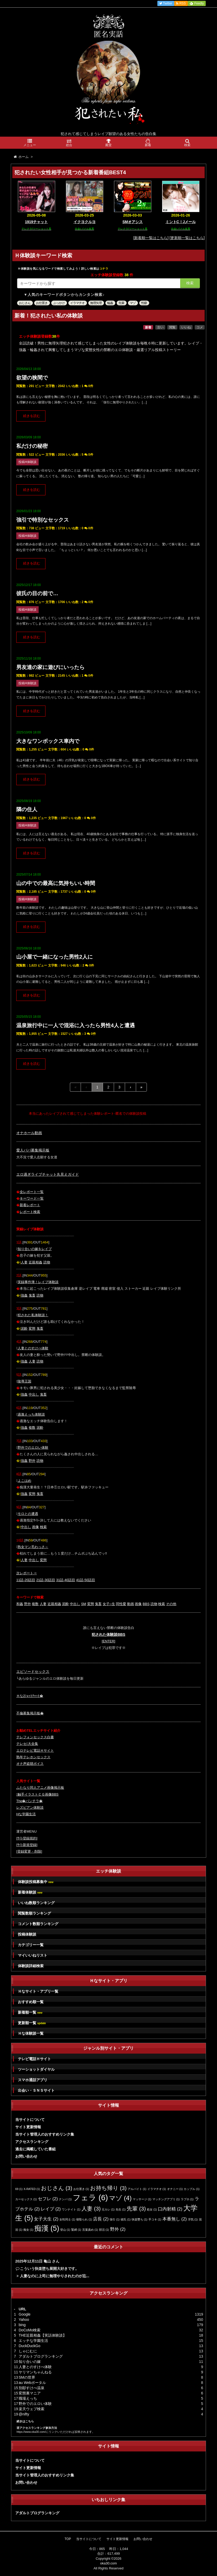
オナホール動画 (29, 1133)
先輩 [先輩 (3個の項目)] (136, 2208)
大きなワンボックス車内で (47, 741)
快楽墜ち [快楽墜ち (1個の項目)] (139, 2219)
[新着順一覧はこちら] (151, 238)
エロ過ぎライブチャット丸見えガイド (47, 1174)
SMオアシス (132, 222)
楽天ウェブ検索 (31, 2409)
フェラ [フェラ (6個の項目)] (90, 2197)
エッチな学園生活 (33, 2340)
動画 (130, 1604)
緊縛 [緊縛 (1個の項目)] (76, 2229)
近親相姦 (35, 1262)
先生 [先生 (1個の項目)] (121, 2209)
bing (22, 2325)
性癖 (144, 303)
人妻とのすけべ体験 (33, 1348)
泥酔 (24, 1328)
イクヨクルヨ (85, 222)
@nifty (24, 2414)
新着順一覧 (30, 2012)
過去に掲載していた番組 (35, 2149)
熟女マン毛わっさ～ (33, 1547)
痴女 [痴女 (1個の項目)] (28, 2229)
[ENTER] (108, 1641)
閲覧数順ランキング (34, 1913)
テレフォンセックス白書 (35, 1737)
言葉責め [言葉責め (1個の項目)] (90, 2229)
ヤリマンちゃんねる (35, 2372)
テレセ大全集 (27, 1744)
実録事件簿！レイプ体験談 (38, 1282)
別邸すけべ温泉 (31, 2388)
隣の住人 (26, 809)
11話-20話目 (25, 1580)
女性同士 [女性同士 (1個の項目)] (67, 2219)
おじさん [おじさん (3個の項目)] (56, 2188)
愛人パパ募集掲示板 (32, 1150)
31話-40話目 (65, 1580)
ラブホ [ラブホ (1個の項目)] (187, 2199)
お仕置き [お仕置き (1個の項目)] (81, 2189)
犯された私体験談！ (33, 1315)
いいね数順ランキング (36, 1903)
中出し (34, 1394)
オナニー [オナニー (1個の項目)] (175, 2189)
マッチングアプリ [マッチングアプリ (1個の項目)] (166, 2199)
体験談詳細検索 (31, 1966)
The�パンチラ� (29, 1801)
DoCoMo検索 (29, 2330)
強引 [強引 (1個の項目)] (115, 2219)
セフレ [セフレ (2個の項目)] (48, 2198)
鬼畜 (32, 1295)
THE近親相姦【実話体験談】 (42, 2335)
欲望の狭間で (32, 378)
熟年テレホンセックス (33, 1757)
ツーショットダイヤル (36, 2069)
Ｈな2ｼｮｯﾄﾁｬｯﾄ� (29, 1696)
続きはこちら (25, 2421)
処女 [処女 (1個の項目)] (152, 2209)
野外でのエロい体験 (33, 1447)
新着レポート (30, 1205)
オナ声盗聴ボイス (30, 1764)
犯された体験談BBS (108, 1634)
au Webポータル (32, 2382)
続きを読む (31, 416)
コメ (200, 327)
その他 (171, 1604)
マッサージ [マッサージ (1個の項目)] (142, 2199)
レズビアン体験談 (30, 1807)
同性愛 (121, 1604)
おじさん (24, 303)
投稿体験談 (27, 1934)
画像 (35, 1527)
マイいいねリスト (32, 1955)
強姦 (24, 1295)
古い (160, 327)
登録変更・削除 (29, 1851)
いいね (186, 327)
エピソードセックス (32, 1671)
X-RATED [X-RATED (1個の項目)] (32, 2189)
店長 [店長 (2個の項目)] (101, 2219)
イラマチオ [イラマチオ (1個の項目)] (156, 2189)
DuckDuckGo (29, 2346)
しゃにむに (28, 2351)
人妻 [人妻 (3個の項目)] (91, 2208)
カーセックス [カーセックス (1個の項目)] (26, 2199)
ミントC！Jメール (181, 222)
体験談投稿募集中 (35, 1882)
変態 (32, 1328)
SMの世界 (27, 2377)
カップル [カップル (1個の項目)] (191, 2189)
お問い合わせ (26, 2156)
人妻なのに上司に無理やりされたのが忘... (54, 2276)
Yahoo (24, 2319)
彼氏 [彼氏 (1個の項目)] (126, 2219)
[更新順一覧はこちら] (187, 238)
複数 (32, 1428)
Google (24, 2314)
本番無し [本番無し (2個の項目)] (174, 2219)
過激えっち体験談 (31, 1414)
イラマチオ (77, 303)
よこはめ (24, 1481)
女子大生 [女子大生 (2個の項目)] (46, 2219)
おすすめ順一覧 (31, 2002)
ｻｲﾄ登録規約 (27, 1838)
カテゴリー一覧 (31, 1945)
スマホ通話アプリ (32, 2080)
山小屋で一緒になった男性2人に (54, 957)
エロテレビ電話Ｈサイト (35, 1750)
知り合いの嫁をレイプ (35, 1249)
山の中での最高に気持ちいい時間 (55, 883)
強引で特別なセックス (42, 520)
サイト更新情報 (28, 2127)
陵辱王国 (24, 1381)
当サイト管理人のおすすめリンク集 (44, 2134)
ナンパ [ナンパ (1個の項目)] (65, 2199)
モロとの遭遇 (28, 1514)
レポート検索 (30, 1212)
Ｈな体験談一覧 (31, 2033)
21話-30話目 (45, 1580)
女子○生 (109, 1604)
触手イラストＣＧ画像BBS (37, 1794)
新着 (148, 327)
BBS (146, 1604)
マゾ (133, 303)
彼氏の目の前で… (37, 593)
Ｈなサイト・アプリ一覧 (38, 1991)
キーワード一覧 (32, 1198)
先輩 (121, 303)
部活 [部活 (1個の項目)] (104, 2229)
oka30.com (108, 2563)
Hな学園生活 (26, 1814)
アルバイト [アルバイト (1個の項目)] (137, 2189)
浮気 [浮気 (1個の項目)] (193, 2219)
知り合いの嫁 (30, 2361)
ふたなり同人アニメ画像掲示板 (40, 1788)
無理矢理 (96, 303)
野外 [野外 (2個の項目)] (118, 2229)
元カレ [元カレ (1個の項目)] (108, 2209)
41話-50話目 (85, 1580)
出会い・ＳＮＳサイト (36, 2090)
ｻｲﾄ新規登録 (27, 1845)
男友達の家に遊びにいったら (50, 667)
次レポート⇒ (26, 1573)
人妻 (24, 1262)
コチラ (104, 268)
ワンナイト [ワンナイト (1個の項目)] (71, 2209)
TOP (68, 2539)
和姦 (19, 1604)
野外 (32, 1461)
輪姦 (110, 303)
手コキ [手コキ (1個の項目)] (154, 2219)
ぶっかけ (59, 303)
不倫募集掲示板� (30, 1713)
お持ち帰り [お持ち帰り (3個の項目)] (108, 2188)
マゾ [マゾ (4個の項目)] (120, 2198)
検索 (190, 283)
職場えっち (28, 2398)
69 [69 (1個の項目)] (19, 2189)
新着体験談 (30, 1892)
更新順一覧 (32, 2023)
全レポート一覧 (32, 1192)
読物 (46, 1262)
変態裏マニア (30, 2393)
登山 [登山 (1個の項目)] (65, 2229)
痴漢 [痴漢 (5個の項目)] (46, 2228)
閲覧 (172, 327)
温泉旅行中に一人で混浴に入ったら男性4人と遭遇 (75, 1025)
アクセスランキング (31, 2142)
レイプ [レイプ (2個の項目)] (51, 2209)
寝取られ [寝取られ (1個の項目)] (84, 2219)
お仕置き (42, 303)
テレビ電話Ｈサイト (34, 2059)
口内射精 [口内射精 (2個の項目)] (170, 2209)
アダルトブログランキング (41, 2356)
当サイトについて (30, 2119)
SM (83, 1604)
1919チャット (36, 222)
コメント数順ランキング (38, 1924)
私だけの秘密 (32, 446)
